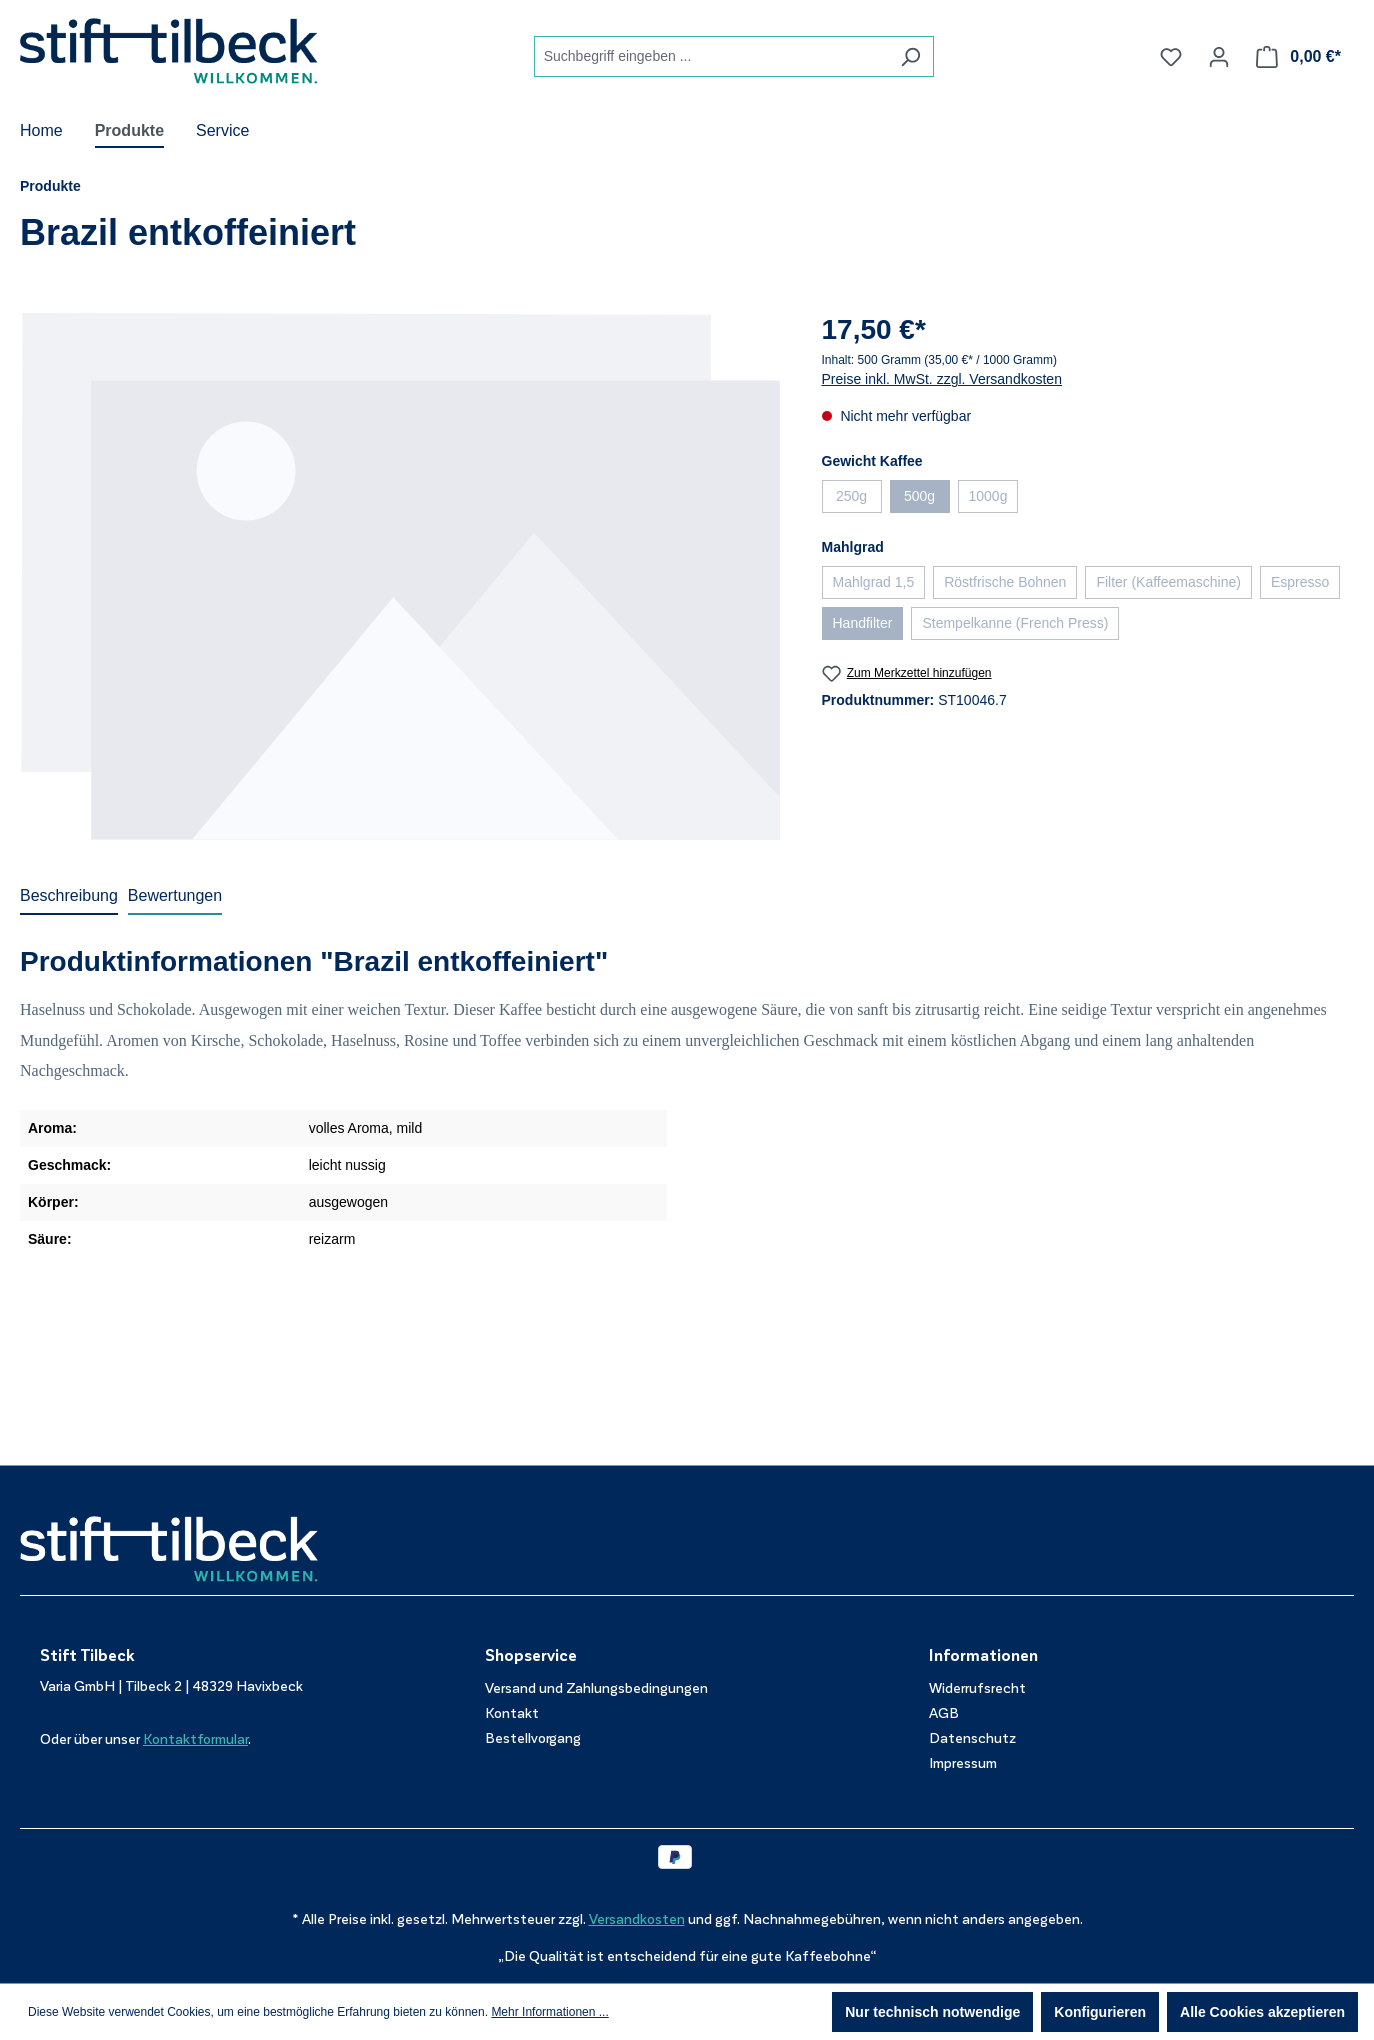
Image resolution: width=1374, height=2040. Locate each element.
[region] (401, 576)
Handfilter (868, 627)
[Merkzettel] (1171, 57)
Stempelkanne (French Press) (1020, 627)
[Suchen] (910, 56)
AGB (944, 1713)
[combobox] (711, 56)
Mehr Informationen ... (549, 2012)
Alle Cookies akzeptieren (1262, 2012)
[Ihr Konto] (1219, 57)
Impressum (963, 1763)
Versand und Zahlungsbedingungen (596, 1688)
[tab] (69, 897)
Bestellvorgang (533, 1738)
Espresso (1305, 586)
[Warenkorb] (1298, 57)
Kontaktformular (195, 1739)
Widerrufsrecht (977, 1688)
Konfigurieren (1100, 2012)
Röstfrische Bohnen (1010, 586)
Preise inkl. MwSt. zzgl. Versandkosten (942, 379)
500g (927, 500)
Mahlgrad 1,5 (879, 586)
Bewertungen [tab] (175, 895)
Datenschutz (972, 1738)
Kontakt (512, 1713)
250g (859, 500)
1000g (994, 500)
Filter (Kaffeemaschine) (1173, 586)
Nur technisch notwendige (932, 2012)
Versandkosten (637, 1919)
